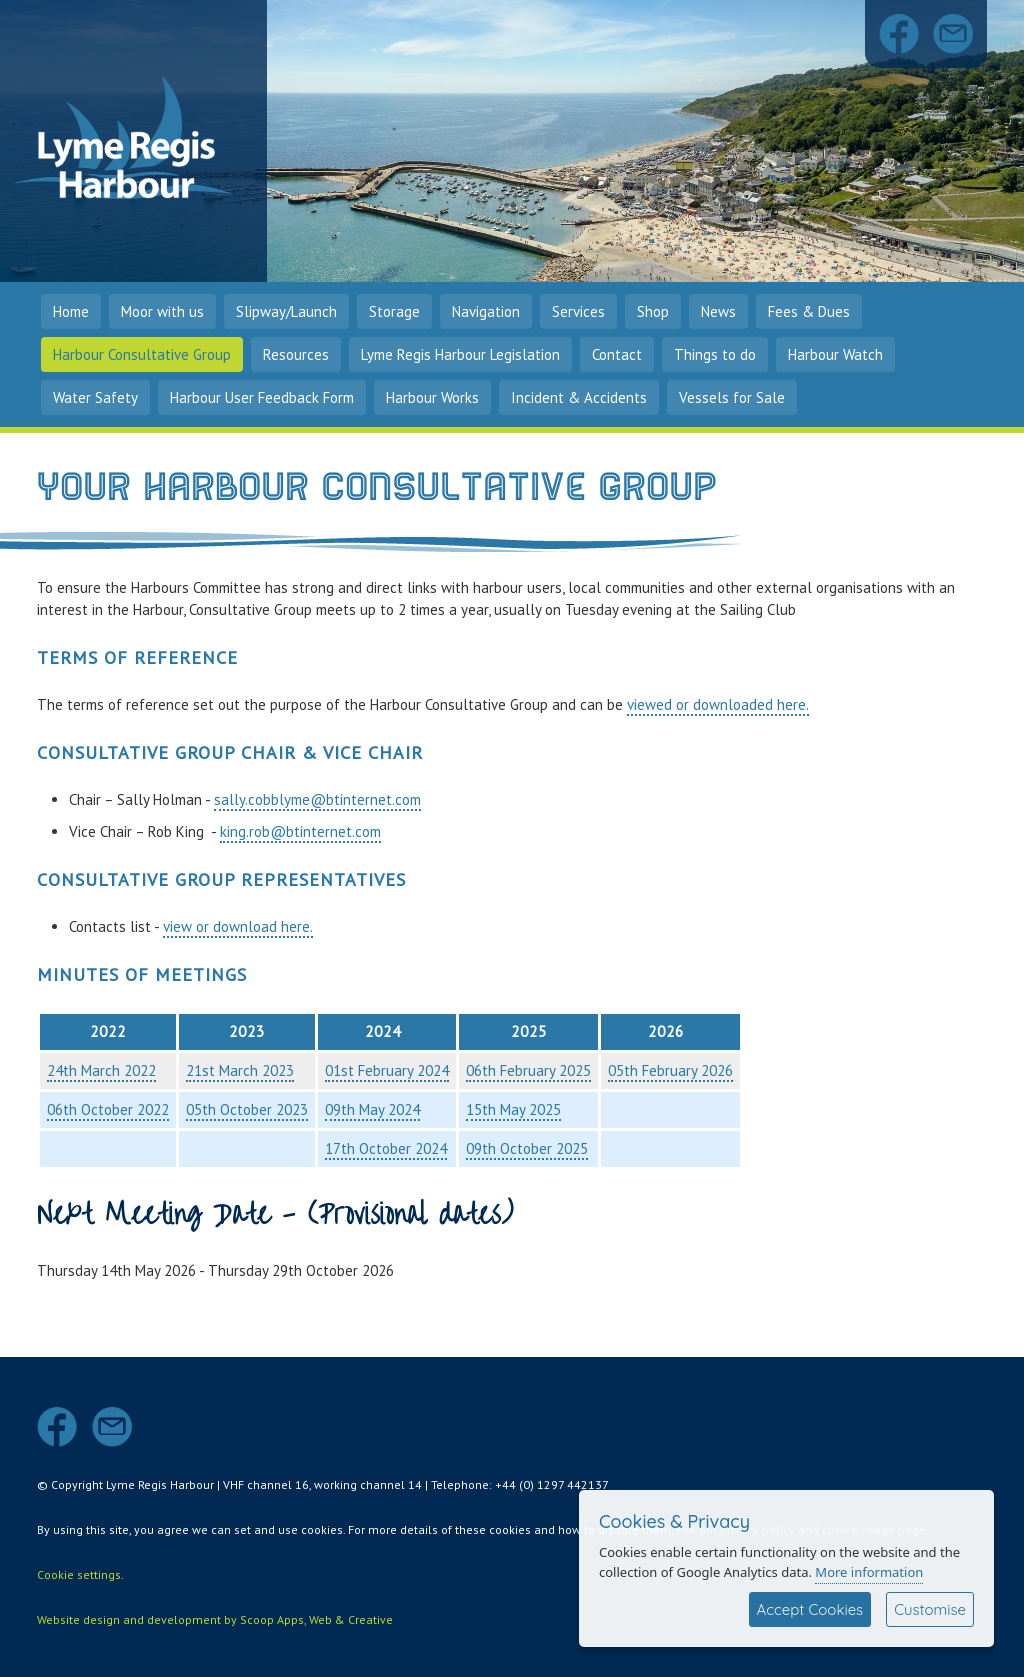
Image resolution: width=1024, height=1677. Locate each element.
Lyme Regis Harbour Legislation (460, 354)
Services (578, 311)
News (718, 311)
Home (71, 311)
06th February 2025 (528, 1070)
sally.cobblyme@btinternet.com (317, 799)
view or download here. (238, 926)
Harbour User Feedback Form (262, 397)
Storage (394, 311)
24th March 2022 (101, 1070)
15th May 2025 (513, 1109)
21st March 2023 (240, 1070)
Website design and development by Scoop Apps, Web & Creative (215, 1619)
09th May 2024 (372, 1109)
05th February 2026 (670, 1070)
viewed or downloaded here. (718, 704)
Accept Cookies (810, 1609)
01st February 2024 (387, 1070)
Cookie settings (79, 1574)
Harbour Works (432, 397)
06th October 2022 (108, 1109)
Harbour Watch (835, 354)
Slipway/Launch (286, 311)
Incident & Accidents (579, 397)
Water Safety (95, 397)
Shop (653, 311)
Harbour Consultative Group (142, 354)
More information (869, 1572)
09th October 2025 (527, 1148)
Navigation (486, 311)
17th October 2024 (386, 1148)
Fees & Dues (809, 311)
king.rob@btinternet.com (300, 831)
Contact (617, 354)
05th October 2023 (247, 1109)
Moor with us (162, 311)
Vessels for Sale (732, 397)
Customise (930, 1609)
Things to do (715, 354)
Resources (296, 354)
